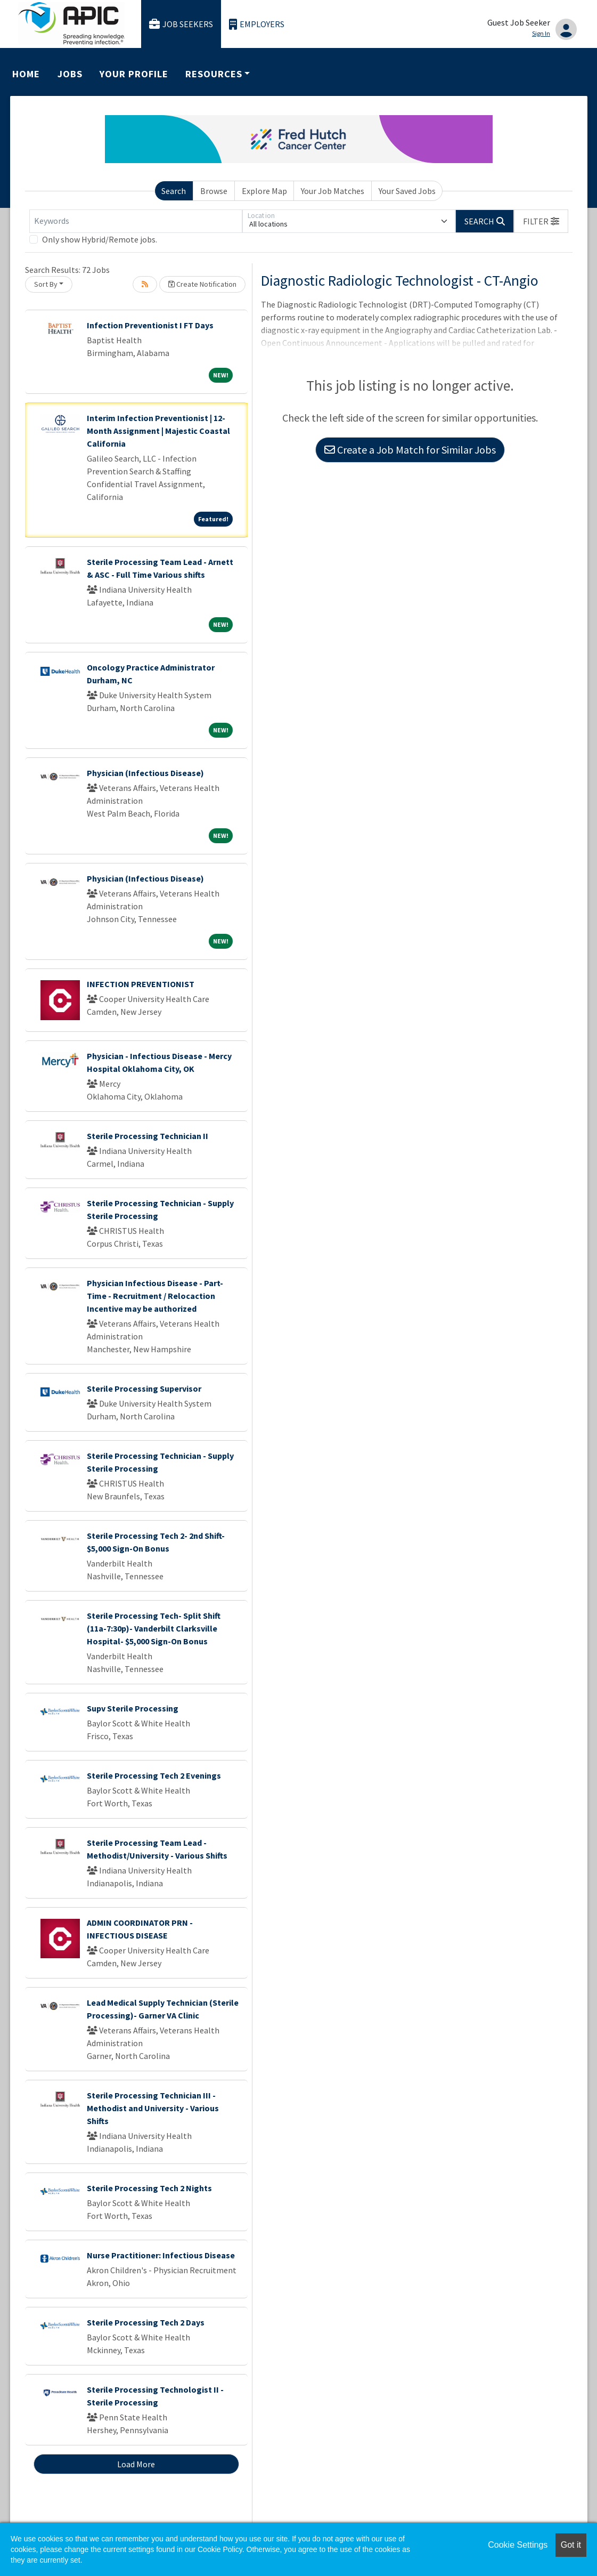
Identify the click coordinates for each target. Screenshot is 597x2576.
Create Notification (202, 284)
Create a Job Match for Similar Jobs (410, 449)
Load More (136, 2464)
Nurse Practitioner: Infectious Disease (161, 2255)
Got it (571, 2544)
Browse (213, 190)
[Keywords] (135, 221)
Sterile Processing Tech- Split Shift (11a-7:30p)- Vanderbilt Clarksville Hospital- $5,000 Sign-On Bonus (153, 1628)
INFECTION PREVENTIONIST (140, 984)
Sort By (46, 284)
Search (173, 190)
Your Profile (134, 74)
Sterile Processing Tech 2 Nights (149, 2188)
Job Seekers (181, 24)
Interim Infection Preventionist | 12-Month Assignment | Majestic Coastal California (158, 431)
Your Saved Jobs (407, 190)
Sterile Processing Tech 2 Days (146, 2322)
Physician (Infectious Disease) (145, 773)
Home (26, 74)
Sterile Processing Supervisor (144, 1388)
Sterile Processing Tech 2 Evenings (154, 1775)
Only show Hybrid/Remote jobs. (99, 239)
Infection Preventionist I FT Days (150, 325)
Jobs (70, 74)
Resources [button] (213, 74)
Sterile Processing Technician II (147, 1135)
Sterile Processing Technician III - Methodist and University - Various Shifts (153, 2108)
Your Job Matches (332, 190)
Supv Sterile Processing (132, 1708)
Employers (256, 24)
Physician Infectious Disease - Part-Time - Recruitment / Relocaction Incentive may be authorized (155, 1296)
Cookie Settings (517, 2544)
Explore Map (264, 190)
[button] (541, 221)
